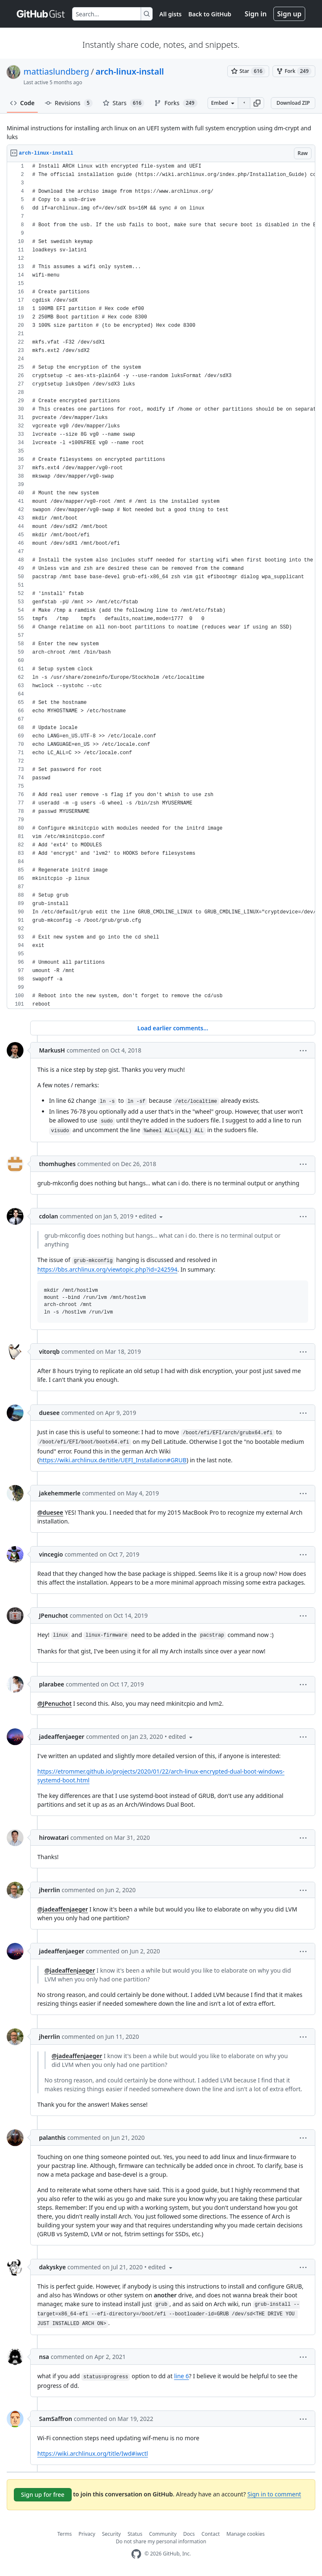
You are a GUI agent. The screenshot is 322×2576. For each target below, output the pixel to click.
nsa (44, 2357)
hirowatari (54, 1837)
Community (163, 2533)
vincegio (51, 1554)
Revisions (69, 103)
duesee (49, 1413)
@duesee (50, 1512)
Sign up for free (43, 2494)
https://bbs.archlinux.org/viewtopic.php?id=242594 (107, 1269)
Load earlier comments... (172, 1028)
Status (134, 2533)
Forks (175, 103)
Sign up (289, 13)
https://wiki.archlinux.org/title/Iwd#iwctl (92, 2453)
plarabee (51, 1684)
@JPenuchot (54, 1703)
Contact (211, 2533)
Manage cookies (245, 2533)
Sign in (256, 13)
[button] (257, 103)
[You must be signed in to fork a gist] (294, 71)
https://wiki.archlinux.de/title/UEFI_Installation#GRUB (113, 1460)
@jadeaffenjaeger (62, 1909)
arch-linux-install (130, 71)
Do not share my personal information (161, 2541)
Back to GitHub (209, 14)
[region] (161, 585)
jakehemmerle (59, 1493)
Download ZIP (293, 102)
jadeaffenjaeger (61, 1737)
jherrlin (49, 1890)
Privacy (86, 2533)
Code (22, 103)
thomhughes (57, 1164)
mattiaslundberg (56, 71)
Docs (189, 2533)
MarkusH (52, 1050)
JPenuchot (53, 1615)
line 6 (181, 2376)
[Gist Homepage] (41, 14)
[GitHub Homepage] (136, 2554)
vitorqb (49, 1351)
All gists (170, 14)
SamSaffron (55, 2419)
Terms (64, 2533)
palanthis (52, 2137)
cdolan (48, 1216)
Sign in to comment (274, 2494)
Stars (124, 103)
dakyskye (52, 2267)
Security (111, 2533)
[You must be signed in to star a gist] (248, 71)
